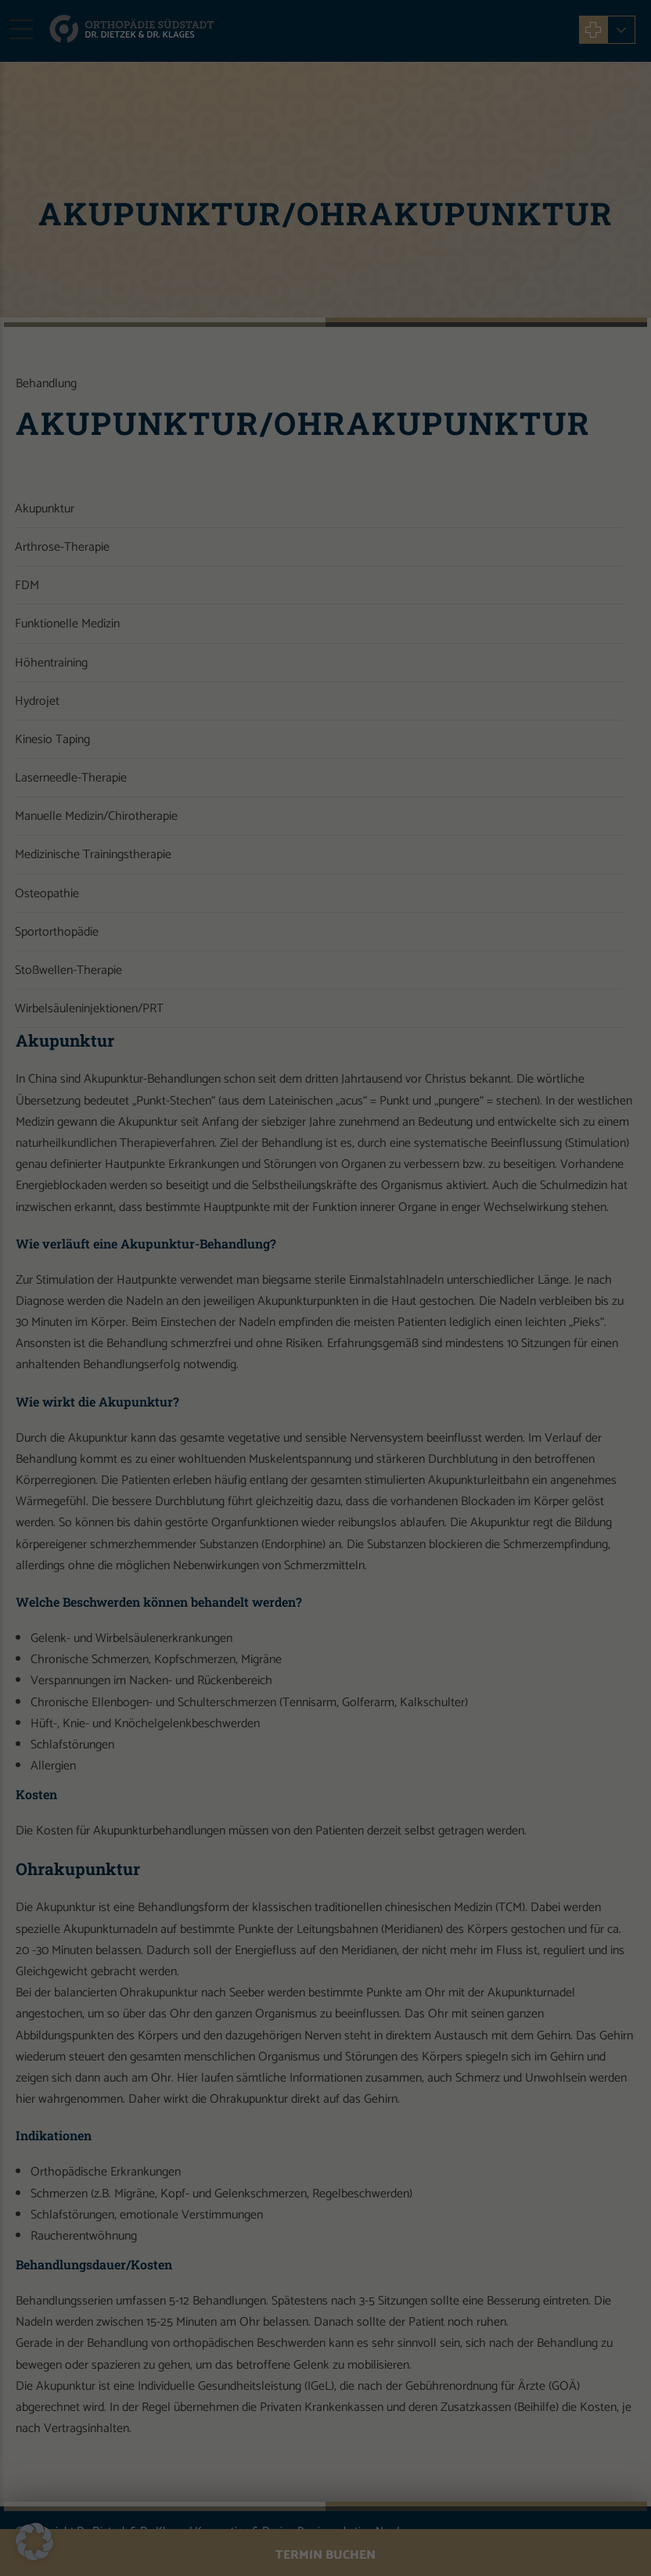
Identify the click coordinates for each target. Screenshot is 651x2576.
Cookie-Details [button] (261, 470)
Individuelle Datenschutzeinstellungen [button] (325, 434)
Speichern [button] (325, 388)
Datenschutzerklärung (171, 229)
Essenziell (212, 286)
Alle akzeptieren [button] (325, 342)
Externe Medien (415, 286)
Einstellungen (434, 229)
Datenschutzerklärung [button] (331, 470)
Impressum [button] (395, 470)
